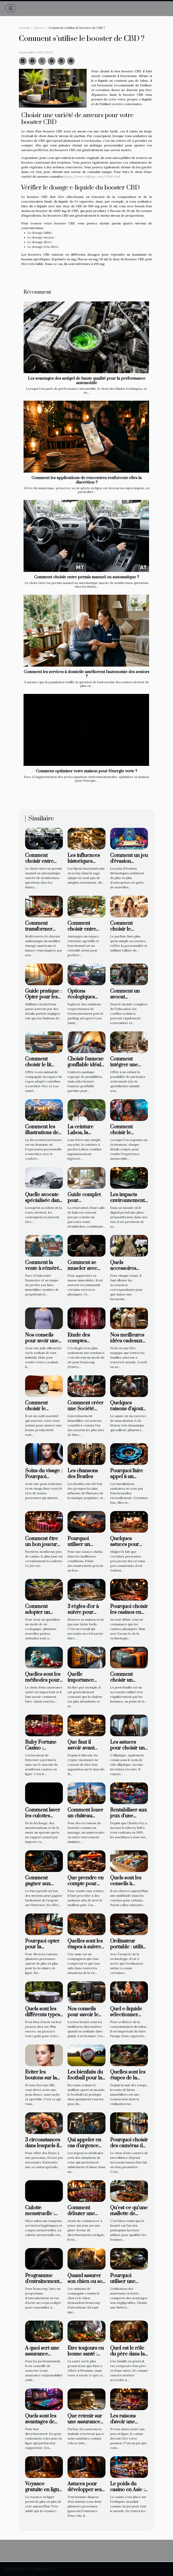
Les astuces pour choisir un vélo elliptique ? (128, 1748)
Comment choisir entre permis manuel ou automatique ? (86, 577)
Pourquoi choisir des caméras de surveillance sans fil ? (129, 2149)
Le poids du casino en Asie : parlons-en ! (127, 2490)
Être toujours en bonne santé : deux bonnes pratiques (86, 2357)
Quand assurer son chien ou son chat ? (86, 2281)
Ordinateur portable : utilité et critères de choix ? (128, 1950)
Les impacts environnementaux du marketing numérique (131, 1203)
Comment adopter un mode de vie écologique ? (39, 1615)
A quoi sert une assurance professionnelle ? (42, 2357)
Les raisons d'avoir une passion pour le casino (127, 2425)
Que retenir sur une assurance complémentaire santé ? (86, 2425)
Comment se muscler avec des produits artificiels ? (82, 1271)
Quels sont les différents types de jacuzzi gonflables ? (42, 2018)
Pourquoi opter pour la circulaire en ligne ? (42, 1950)
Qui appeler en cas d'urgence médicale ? (84, 2146)
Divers (39, 28)
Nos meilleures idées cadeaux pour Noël (127, 1341)
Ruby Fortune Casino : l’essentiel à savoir (40, 1751)
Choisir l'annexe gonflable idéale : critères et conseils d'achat (86, 1068)
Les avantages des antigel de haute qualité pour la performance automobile (86, 380)
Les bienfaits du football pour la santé (85, 2078)
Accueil (24, 28)
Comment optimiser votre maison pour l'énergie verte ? (86, 771)
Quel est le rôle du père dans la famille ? (127, 2354)
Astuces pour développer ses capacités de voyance (85, 2493)
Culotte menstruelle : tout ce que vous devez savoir (43, 2217)
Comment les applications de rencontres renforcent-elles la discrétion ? (87, 480)
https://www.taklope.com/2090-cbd (92, 176)
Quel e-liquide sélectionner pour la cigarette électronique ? (128, 2018)
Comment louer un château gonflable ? (85, 1816)
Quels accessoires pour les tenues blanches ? (127, 1271)
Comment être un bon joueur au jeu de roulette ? (41, 1547)
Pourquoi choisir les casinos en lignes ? (129, 1612)
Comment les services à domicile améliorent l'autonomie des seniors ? (86, 674)
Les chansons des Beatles (83, 1474)
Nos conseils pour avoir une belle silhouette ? (44, 1341)
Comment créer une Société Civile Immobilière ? (86, 1412)
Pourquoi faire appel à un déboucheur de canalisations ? (127, 1480)
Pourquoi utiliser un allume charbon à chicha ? (85, 1547)
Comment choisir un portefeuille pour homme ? (126, 1683)
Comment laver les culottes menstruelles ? (42, 1816)
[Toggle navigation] (10, 8)
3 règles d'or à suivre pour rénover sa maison (83, 1615)
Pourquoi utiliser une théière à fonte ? (128, 2281)
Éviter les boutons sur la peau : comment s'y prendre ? (43, 2081)
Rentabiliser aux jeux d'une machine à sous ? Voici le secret (128, 1819)
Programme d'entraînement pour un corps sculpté (42, 2284)
